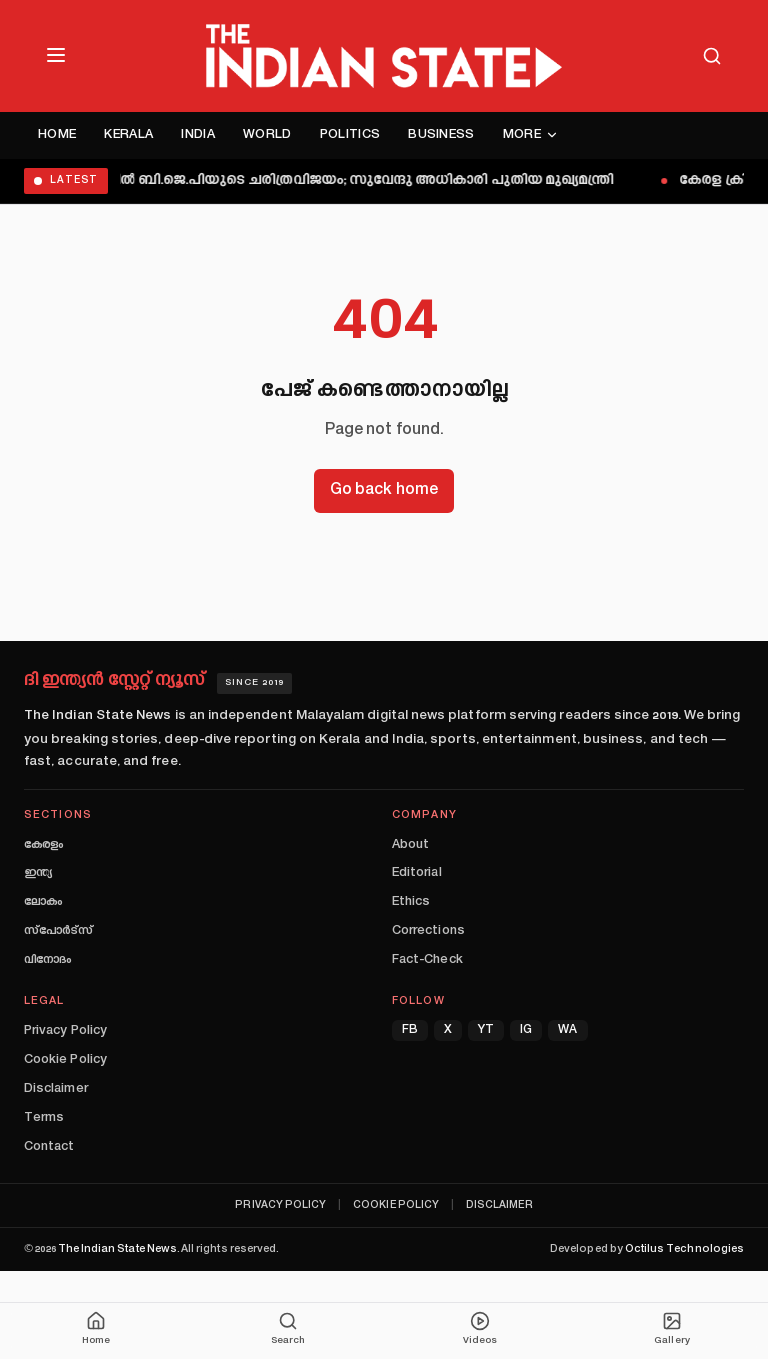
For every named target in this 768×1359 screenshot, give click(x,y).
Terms (44, 1118)
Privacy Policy (65, 1031)
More (531, 135)
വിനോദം (47, 960)
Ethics (411, 902)
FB (410, 1030)
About (410, 845)
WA (567, 1030)
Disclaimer (56, 1089)
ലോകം (43, 902)
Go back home (384, 490)
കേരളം (43, 845)
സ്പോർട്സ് (58, 931)
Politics (350, 135)
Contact (49, 1147)
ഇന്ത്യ (38, 873)
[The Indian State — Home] (384, 56)
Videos (480, 1328)
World (267, 135)
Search (288, 1328)
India (198, 135)
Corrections (428, 931)
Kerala (128, 135)
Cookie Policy (65, 1060)
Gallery (671, 1328)
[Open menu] (56, 55)
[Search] (712, 56)
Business (441, 135)
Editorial (417, 873)
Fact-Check (427, 960)
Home (57, 135)
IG (526, 1030)
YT (486, 1030)
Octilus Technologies (684, 1249)
